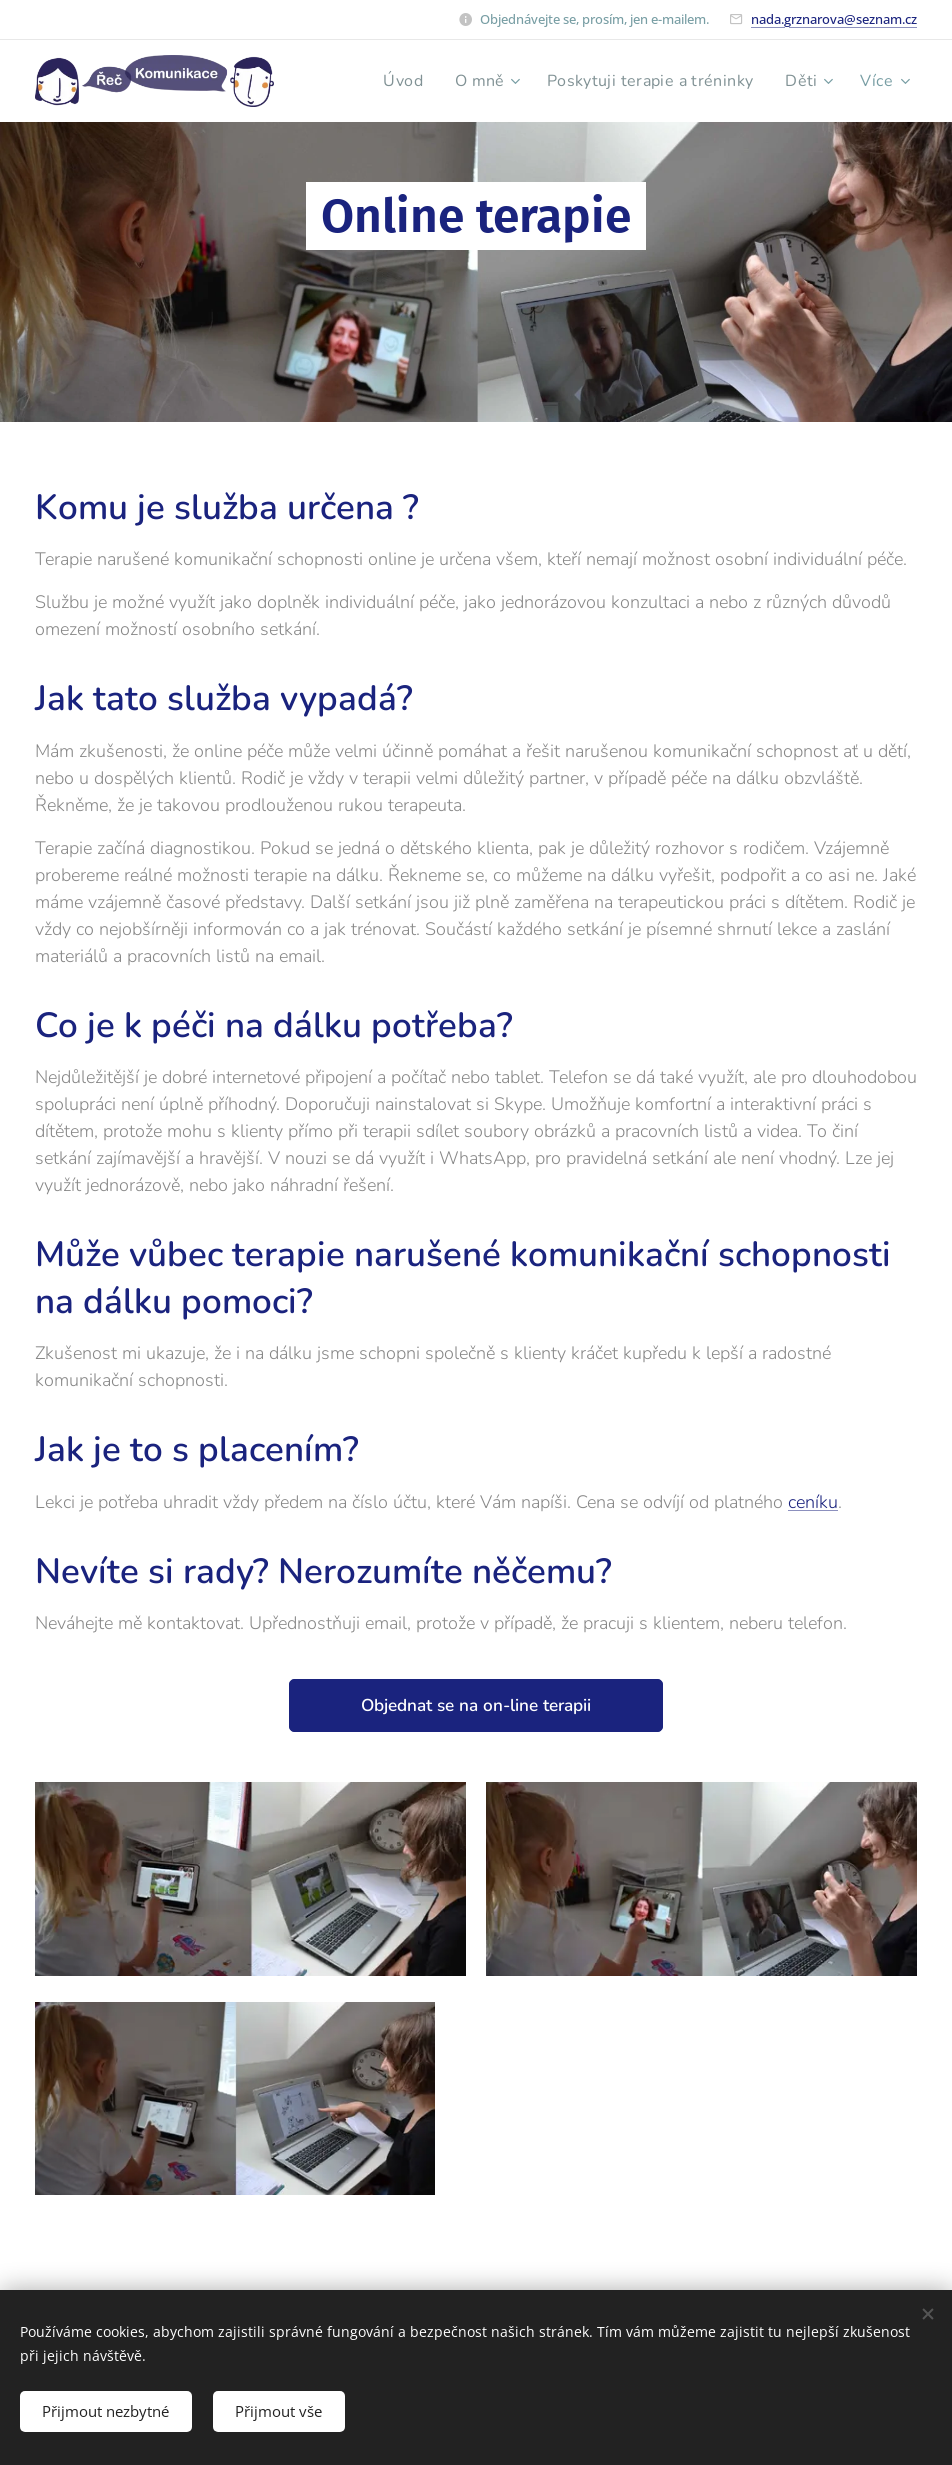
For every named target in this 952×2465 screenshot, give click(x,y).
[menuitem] (392, 81)
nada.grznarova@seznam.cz (834, 19)
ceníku (813, 1502)
